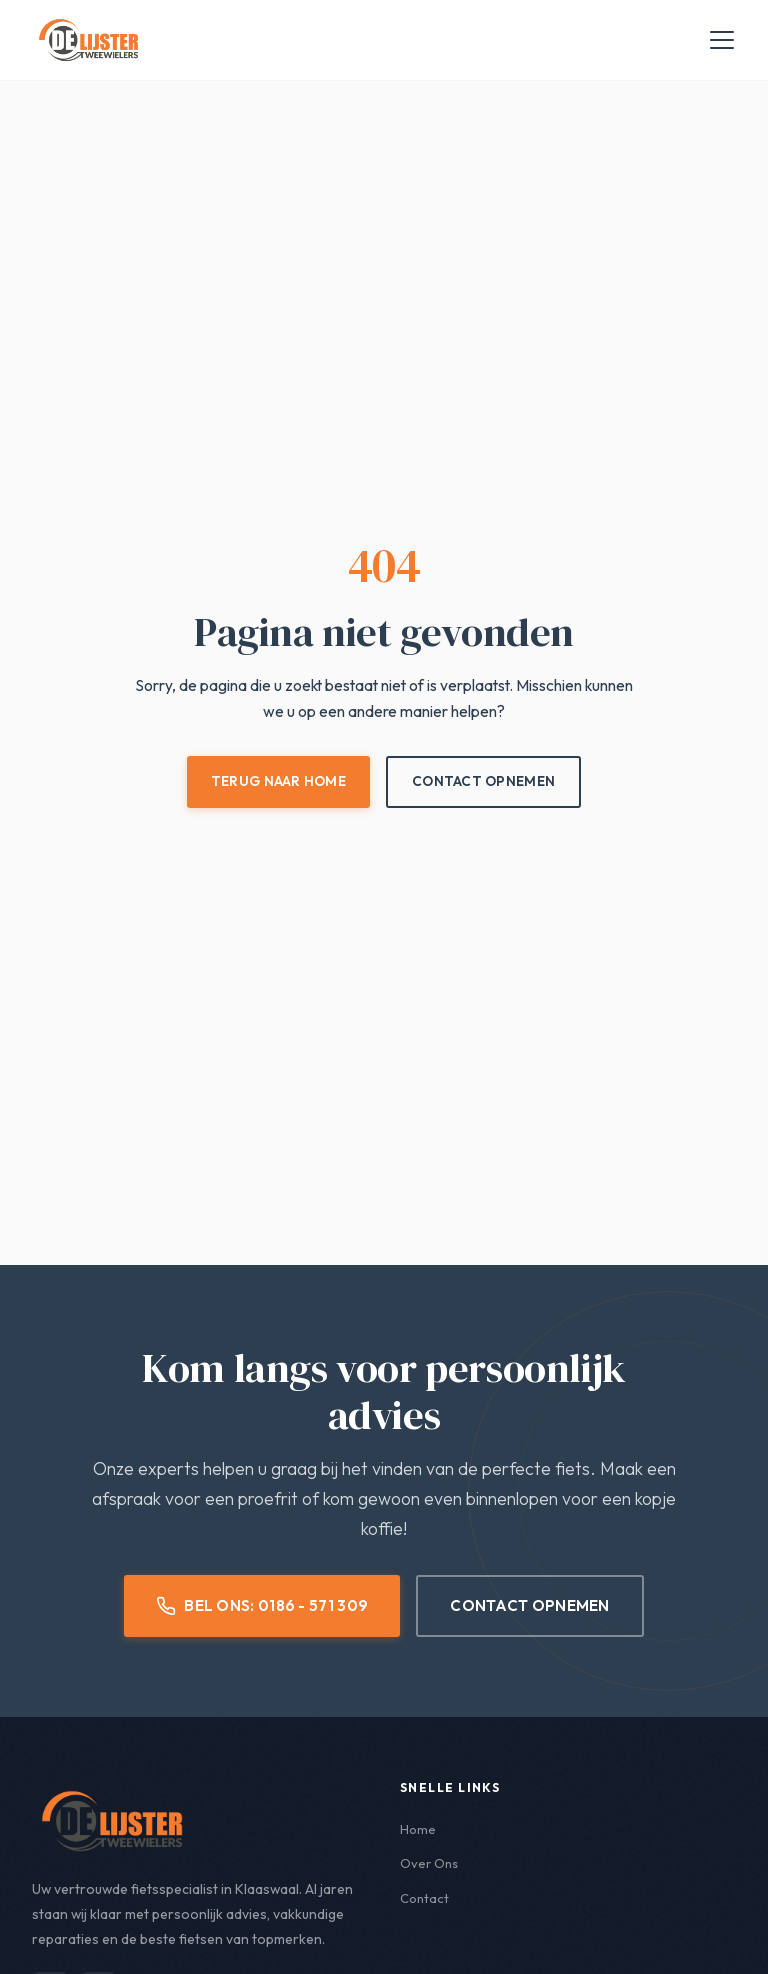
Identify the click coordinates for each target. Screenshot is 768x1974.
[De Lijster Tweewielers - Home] (88, 40)
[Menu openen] (722, 40)
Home (418, 1830)
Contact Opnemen (485, 781)
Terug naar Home (276, 781)
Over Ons (430, 1864)
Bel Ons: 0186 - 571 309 (262, 1606)
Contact (426, 1899)
